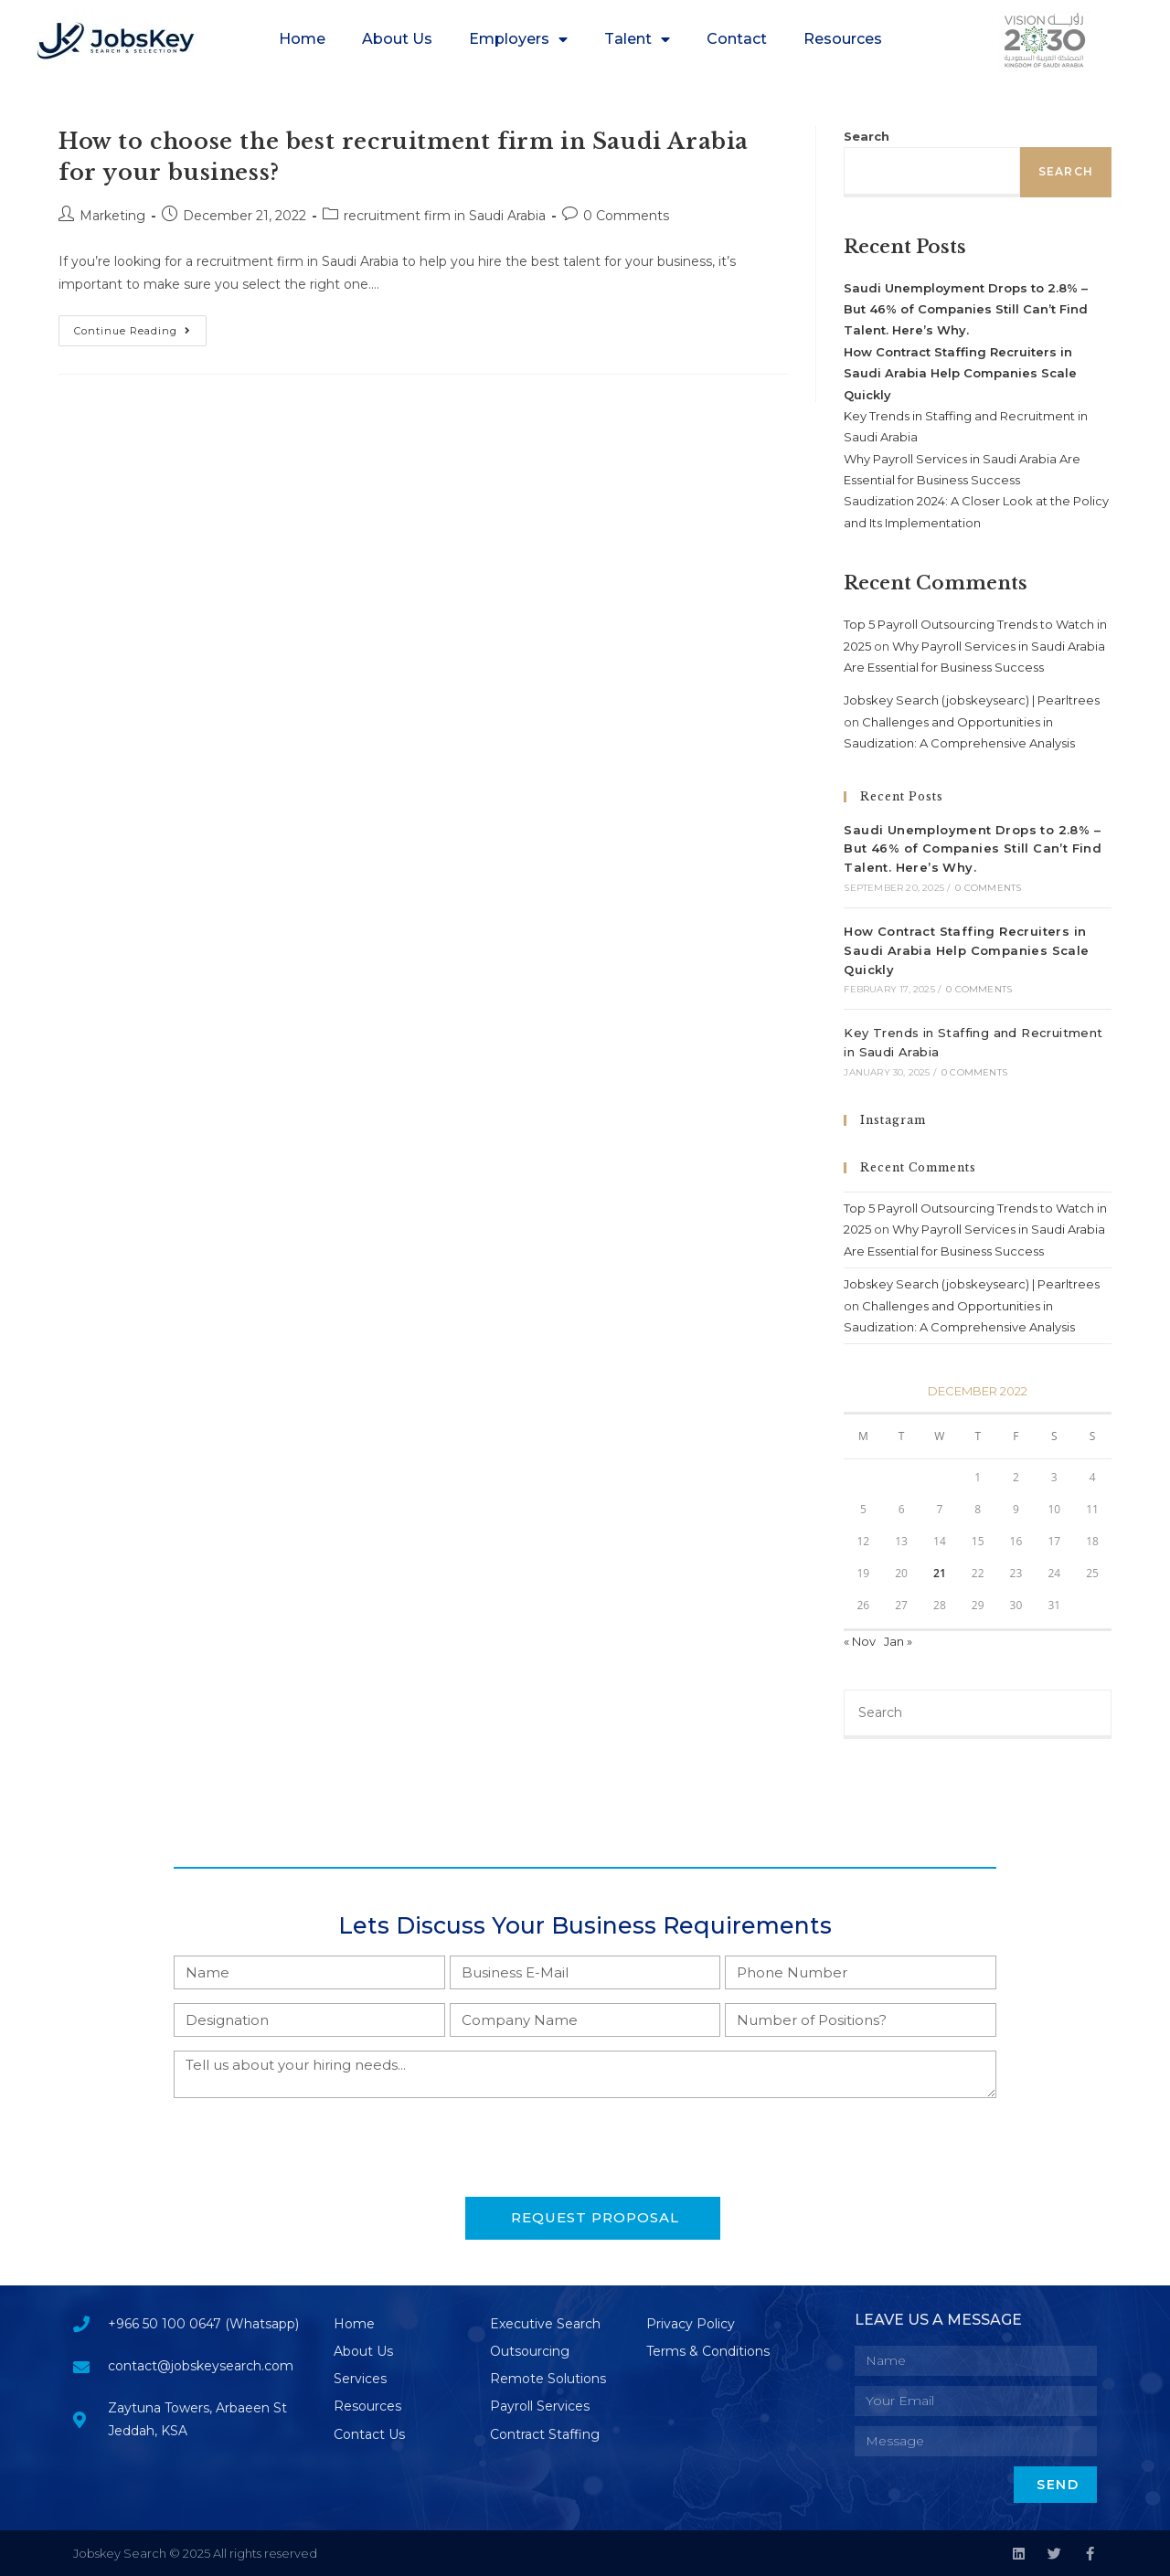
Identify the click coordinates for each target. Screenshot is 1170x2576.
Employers (518, 39)
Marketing (112, 215)
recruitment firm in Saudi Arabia (445, 215)
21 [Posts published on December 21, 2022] (939, 1573)
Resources (842, 39)
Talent (637, 39)
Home (302, 39)
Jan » (898, 1641)
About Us (397, 39)
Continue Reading (140, 326)
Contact (737, 39)
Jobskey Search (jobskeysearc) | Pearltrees (972, 700)
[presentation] (313, 2147)
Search (866, 136)
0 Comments (626, 215)
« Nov (860, 1641)
